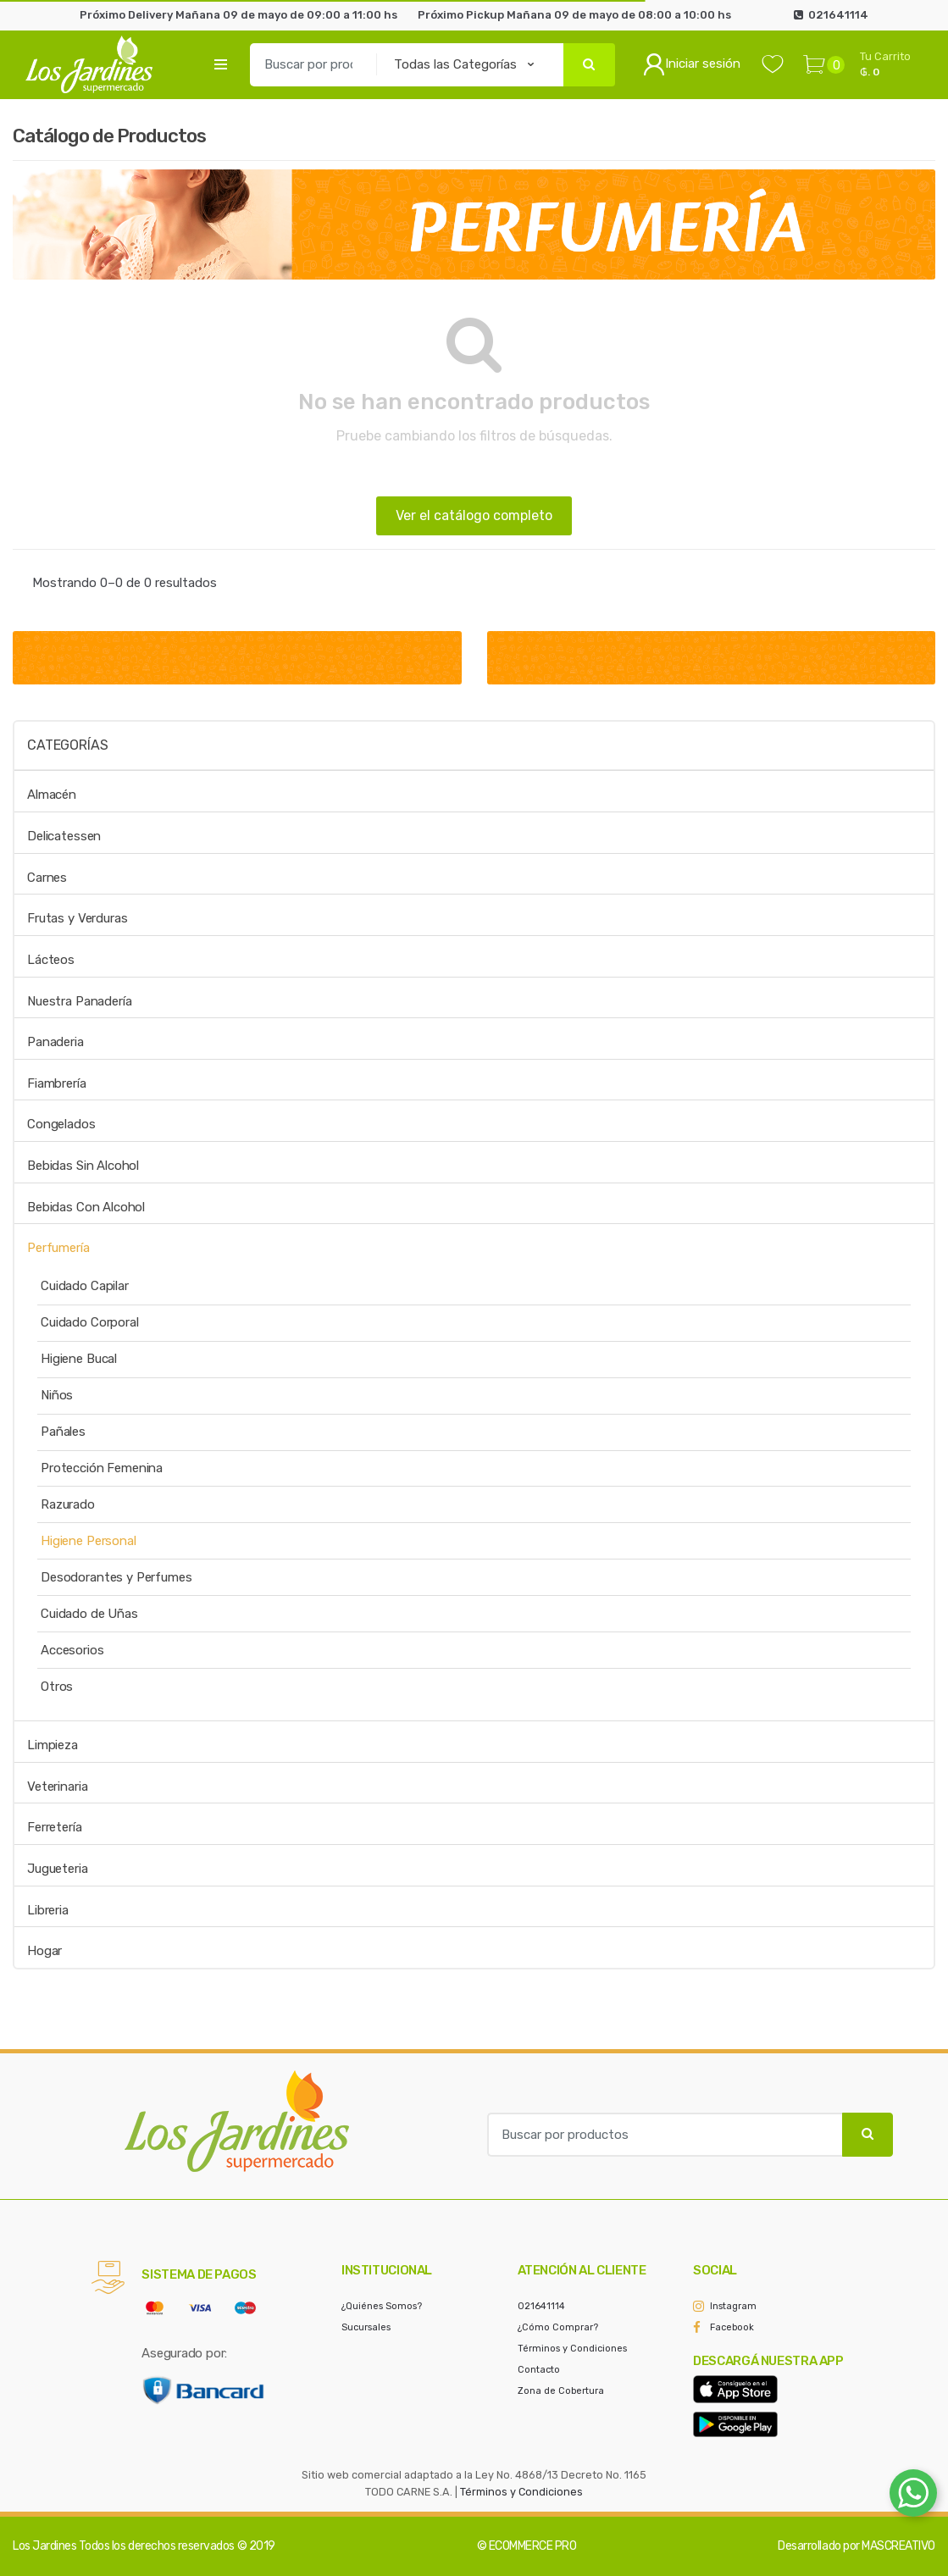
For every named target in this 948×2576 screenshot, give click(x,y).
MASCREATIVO (898, 2546)
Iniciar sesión (691, 64)
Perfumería (58, 1247)
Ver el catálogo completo (474, 515)
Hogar (44, 1950)
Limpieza (52, 1745)
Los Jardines (44, 2546)
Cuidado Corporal (90, 1322)
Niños (57, 1395)
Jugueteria (57, 1868)
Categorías (67, 745)
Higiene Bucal (79, 1358)
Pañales (63, 1431)
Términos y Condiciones (572, 2348)
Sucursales (366, 2327)
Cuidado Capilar (85, 1286)
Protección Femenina (102, 1468)
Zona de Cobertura (561, 2390)
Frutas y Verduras (77, 918)
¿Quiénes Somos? (381, 2306)
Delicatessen (64, 836)
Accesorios (72, 1650)
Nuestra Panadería (79, 1001)
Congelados (61, 1124)
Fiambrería (56, 1083)
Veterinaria (57, 1786)
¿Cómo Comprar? (558, 2327)
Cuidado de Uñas (89, 1613)
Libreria (48, 1910)
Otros (57, 1686)
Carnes (47, 877)
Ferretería (54, 1827)
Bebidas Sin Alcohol (83, 1165)
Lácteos (51, 959)
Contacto (539, 2369)
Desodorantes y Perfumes (116, 1577)
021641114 (541, 2306)
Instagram (733, 2306)
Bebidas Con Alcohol (86, 1207)
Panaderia (55, 1042)
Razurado (68, 1504)
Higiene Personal (88, 1540)
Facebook (732, 2327)
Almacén (51, 794)
